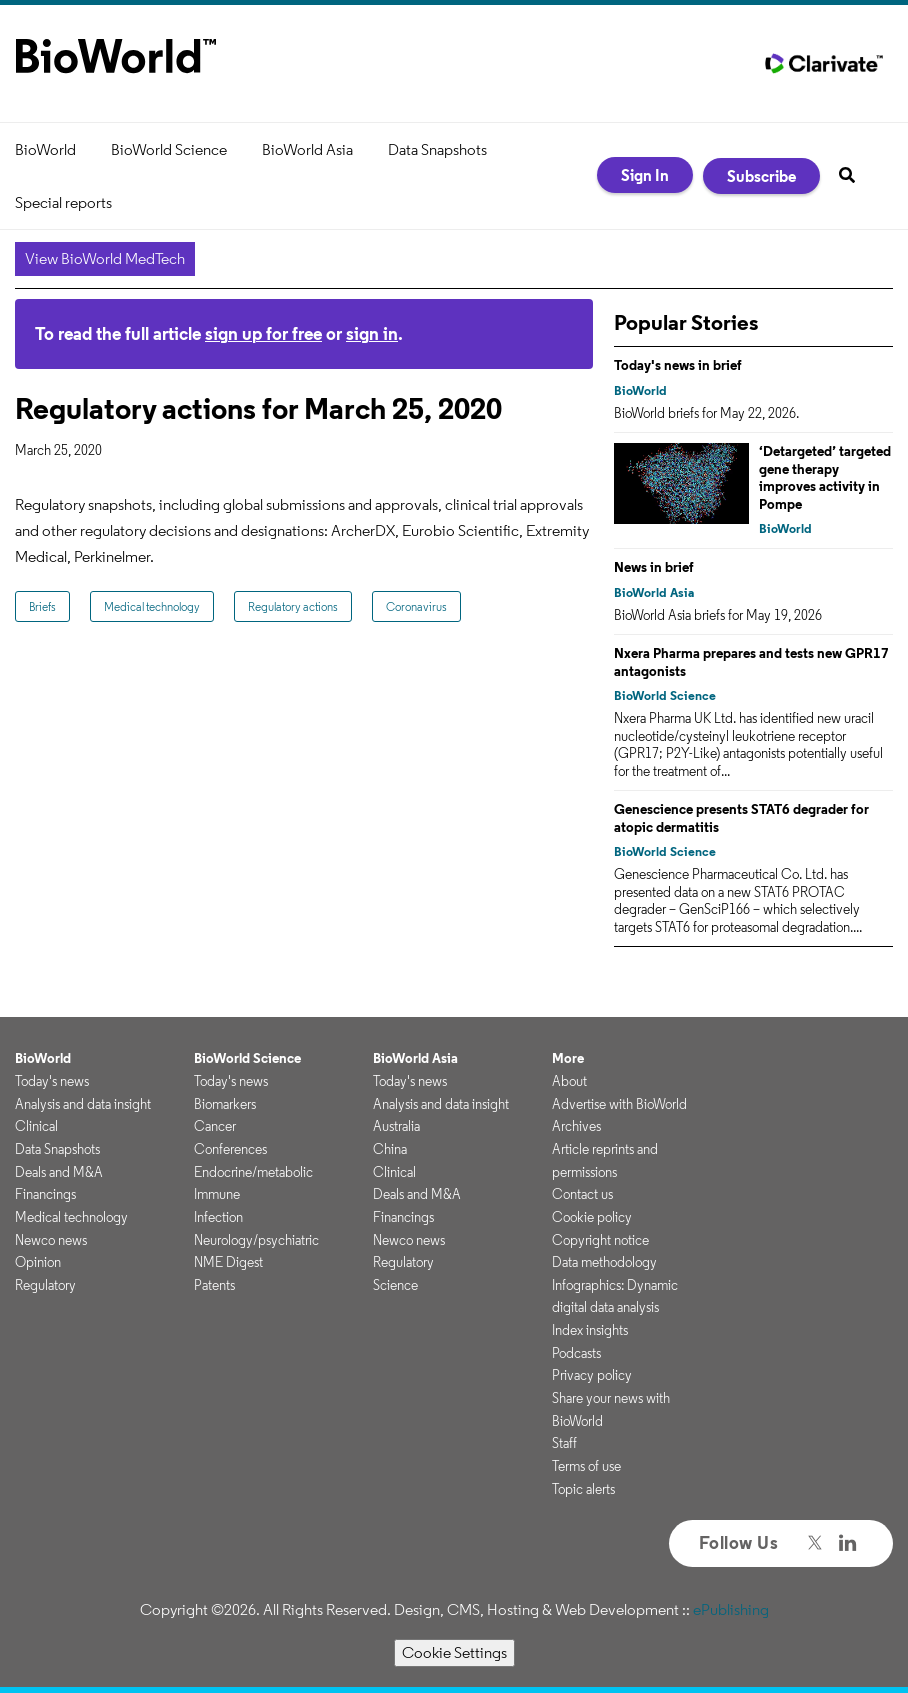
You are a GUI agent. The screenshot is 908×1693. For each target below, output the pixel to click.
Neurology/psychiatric (256, 1240)
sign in (372, 333)
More (568, 1058)
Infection (218, 1217)
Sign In (645, 175)
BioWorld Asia (307, 149)
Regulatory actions (293, 606)
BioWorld (45, 149)
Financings (45, 1194)
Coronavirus (416, 606)
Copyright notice (600, 1240)
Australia (396, 1126)
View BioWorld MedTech (105, 258)
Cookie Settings (454, 1652)
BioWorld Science (169, 149)
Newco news (51, 1240)
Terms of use (586, 1466)
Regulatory (45, 1285)
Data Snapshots (437, 149)
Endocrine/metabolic (253, 1172)
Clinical (36, 1126)
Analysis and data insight (83, 1104)
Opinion (38, 1262)
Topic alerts (583, 1489)
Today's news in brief (678, 365)
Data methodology (604, 1262)
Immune (217, 1194)
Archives (576, 1126)
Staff (564, 1443)
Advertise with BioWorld (619, 1104)
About (569, 1081)
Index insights (590, 1330)
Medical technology (152, 606)
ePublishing (731, 1609)
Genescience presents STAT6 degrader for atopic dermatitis (741, 818)
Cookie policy (592, 1217)
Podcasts (576, 1353)
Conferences (230, 1149)
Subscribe (761, 176)
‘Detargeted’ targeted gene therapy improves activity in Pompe (825, 477)
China (390, 1149)
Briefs (42, 606)
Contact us (582, 1194)
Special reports (63, 202)
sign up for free (263, 333)
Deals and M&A (59, 1172)
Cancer (215, 1126)
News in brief (654, 567)
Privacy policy (592, 1375)
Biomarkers (225, 1104)
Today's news (52, 1081)
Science (395, 1285)
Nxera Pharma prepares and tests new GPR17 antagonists (751, 662)
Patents (214, 1285)
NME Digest (228, 1262)
